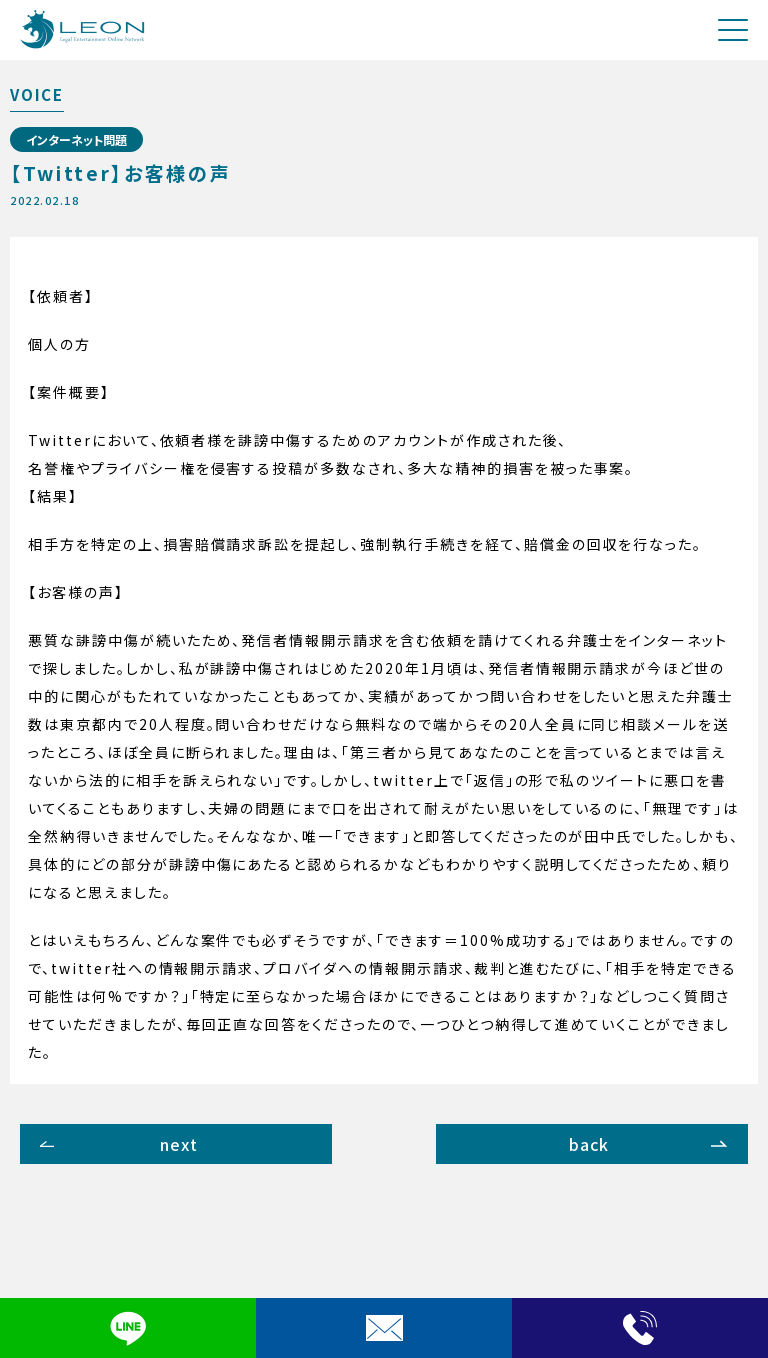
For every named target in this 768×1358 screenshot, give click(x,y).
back (589, 1144)
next (179, 1144)
